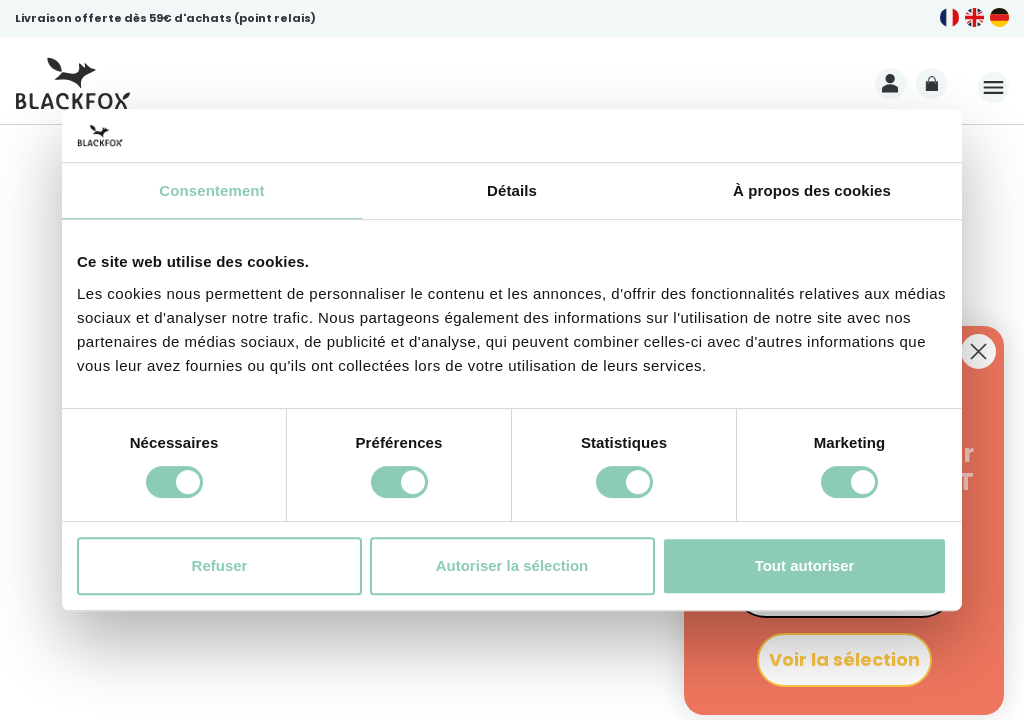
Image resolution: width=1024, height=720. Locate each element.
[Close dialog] (978, 351)
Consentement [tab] (211, 190)
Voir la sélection (844, 659)
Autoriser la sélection (512, 565)
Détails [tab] (512, 190)
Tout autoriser (805, 565)
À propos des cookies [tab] (812, 190)
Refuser (220, 565)
